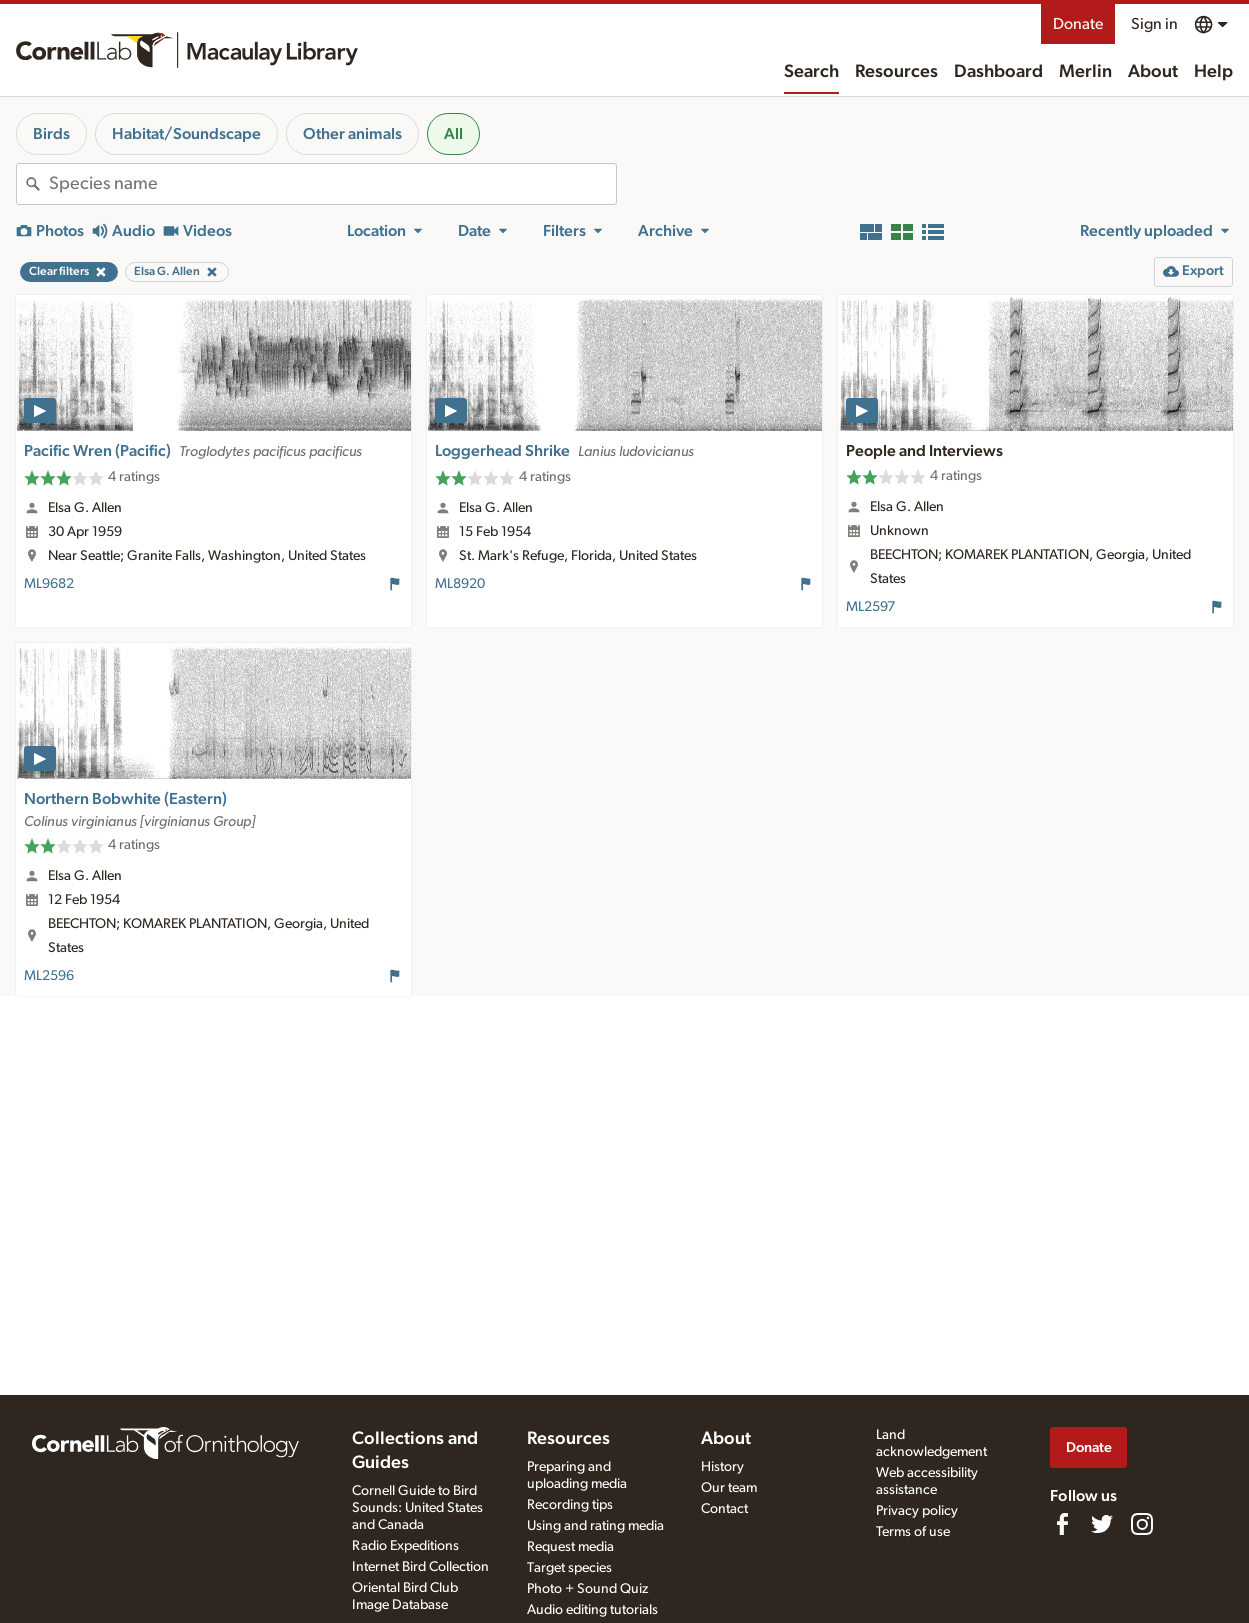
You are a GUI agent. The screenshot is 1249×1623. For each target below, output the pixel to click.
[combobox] (332, 184)
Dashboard (998, 72)
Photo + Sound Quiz (587, 1589)
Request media (570, 1547)
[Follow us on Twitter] (1102, 1524)
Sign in (1154, 24)
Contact (724, 1509)
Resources (896, 72)
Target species (569, 1568)
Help (1213, 72)
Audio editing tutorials (592, 1610)
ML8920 (460, 584)
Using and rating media (595, 1526)
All (453, 134)
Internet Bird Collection (420, 1567)
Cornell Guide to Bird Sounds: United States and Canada (417, 1508)
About (1153, 72)
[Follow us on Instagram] (1142, 1524)
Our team (729, 1488)
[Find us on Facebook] (1062, 1524)
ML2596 (49, 976)
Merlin (1085, 72)
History (722, 1467)
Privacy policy (917, 1511)
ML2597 (870, 607)
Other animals (352, 134)
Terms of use (913, 1532)
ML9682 (49, 584)
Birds (51, 134)
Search (811, 72)
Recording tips (570, 1505)
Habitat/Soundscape (186, 134)
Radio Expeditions (405, 1546)
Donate (1078, 24)
